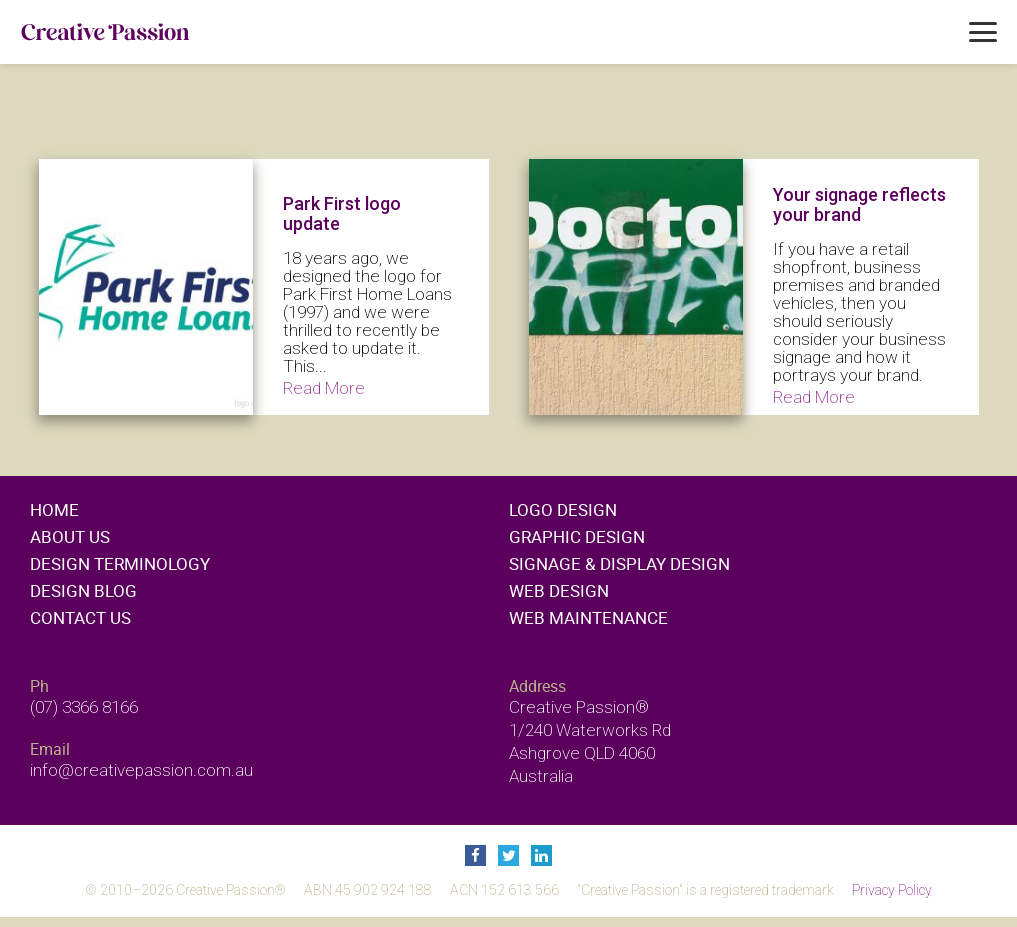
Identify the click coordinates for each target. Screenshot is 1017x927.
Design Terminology (120, 563)
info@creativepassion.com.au (141, 770)
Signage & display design (619, 563)
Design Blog (83, 590)
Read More (324, 388)
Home (54, 509)
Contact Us (80, 617)
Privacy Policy (892, 890)
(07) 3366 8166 (84, 707)
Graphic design (577, 536)
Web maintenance (588, 617)
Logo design (563, 509)
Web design (559, 590)
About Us (70, 536)
